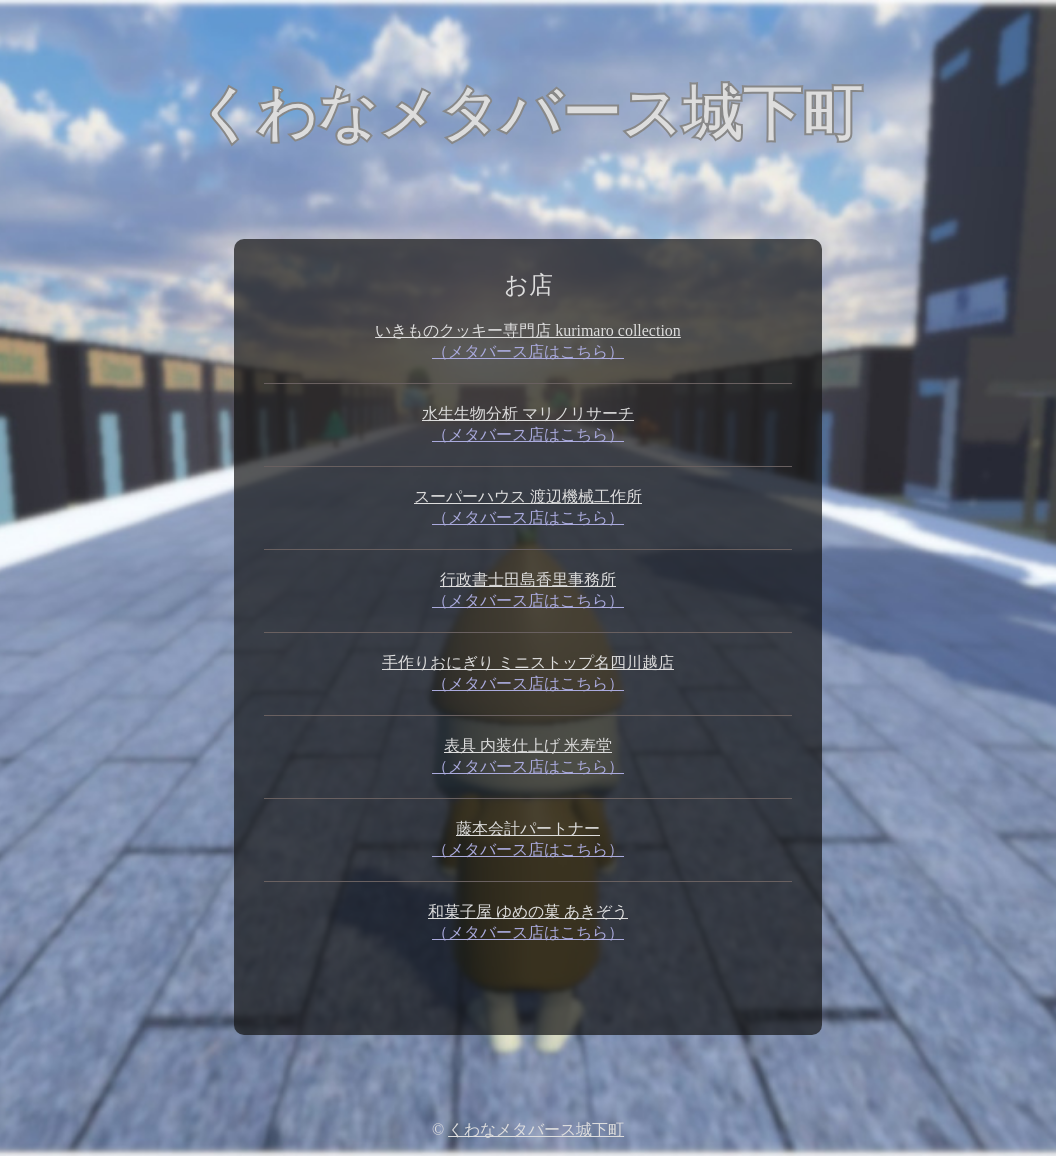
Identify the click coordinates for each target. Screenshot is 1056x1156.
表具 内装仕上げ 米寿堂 (528, 745)
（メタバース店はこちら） (528, 351)
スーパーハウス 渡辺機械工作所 (528, 496)
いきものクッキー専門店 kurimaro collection (528, 330)
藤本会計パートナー (528, 828)
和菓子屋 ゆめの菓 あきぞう (528, 911)
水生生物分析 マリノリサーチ (528, 413)
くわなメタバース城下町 (536, 1129)
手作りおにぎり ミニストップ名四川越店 (528, 662)
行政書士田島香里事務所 (528, 579)
